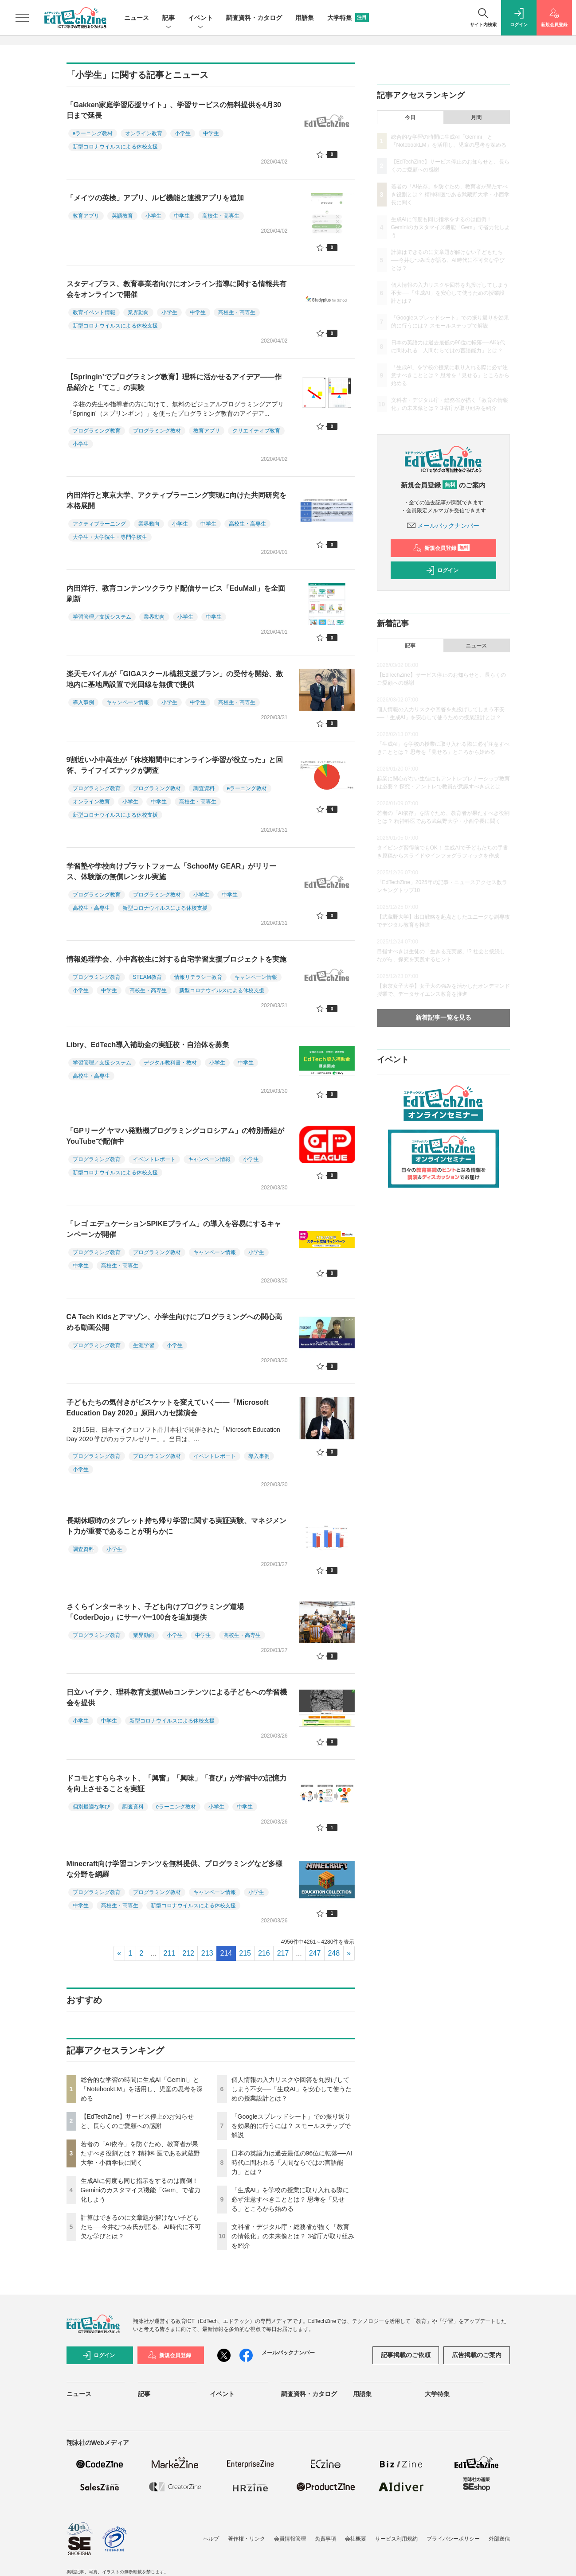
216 (264, 1953)
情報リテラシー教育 (198, 977)
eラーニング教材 (93, 133)
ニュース (136, 17)
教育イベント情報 (94, 312)
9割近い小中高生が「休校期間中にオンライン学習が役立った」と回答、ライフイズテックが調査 (175, 765)
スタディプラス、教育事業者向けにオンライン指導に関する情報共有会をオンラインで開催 (176, 289)
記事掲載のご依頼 (406, 2354)
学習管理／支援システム (102, 617)
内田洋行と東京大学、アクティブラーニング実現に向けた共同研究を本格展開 (176, 500)
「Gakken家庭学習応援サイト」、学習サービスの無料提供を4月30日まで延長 (174, 110)
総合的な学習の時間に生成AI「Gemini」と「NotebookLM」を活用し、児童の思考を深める (142, 2089)
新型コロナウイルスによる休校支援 (115, 147)
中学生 (211, 133)
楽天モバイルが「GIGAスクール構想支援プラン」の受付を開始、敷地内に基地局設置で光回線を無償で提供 (175, 679)
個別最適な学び (91, 1807)
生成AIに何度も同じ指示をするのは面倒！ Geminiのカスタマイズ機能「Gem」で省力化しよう (141, 2190)
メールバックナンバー (443, 525)
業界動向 (138, 312)
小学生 (183, 133)
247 (315, 1953)
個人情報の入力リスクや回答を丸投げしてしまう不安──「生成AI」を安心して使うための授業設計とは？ (291, 2089)
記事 (168, 18)
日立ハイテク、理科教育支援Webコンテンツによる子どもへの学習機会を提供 (177, 1697)
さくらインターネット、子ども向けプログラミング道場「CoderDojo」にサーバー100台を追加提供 (155, 1612)
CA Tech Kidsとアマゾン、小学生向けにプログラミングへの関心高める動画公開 (174, 1322)
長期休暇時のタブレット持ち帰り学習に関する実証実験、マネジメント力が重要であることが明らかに (176, 1526)
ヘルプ (211, 2539)
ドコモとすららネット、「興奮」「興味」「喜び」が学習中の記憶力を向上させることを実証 (176, 1783)
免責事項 (325, 2539)
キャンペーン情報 (127, 702)
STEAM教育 (147, 977)
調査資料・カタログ (254, 17)
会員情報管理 (290, 2539)
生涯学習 (143, 1345)
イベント (200, 18)
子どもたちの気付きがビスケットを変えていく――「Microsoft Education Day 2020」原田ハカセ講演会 (168, 1408)
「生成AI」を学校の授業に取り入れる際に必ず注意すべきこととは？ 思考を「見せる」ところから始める (290, 2199)
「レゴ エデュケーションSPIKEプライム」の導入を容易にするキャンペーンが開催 (174, 1229)
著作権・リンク (246, 2539)
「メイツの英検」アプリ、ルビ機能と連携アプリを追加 (155, 198)
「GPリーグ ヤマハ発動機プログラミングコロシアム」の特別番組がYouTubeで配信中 (176, 1136)
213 (207, 1953)
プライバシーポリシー (453, 2539)
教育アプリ (86, 216)
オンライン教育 (143, 133)
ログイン (442, 570)
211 (169, 1953)
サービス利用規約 (396, 2539)
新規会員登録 (441, 548)
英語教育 (122, 216)
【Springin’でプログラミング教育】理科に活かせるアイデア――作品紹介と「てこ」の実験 (174, 382)
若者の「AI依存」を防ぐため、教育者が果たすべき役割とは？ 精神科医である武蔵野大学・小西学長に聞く (140, 2153)
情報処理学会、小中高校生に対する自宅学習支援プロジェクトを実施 (176, 959)
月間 (476, 117)
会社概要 (355, 2539)
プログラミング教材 (157, 431)
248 (334, 1953)
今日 (410, 117)
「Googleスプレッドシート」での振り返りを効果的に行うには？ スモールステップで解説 (291, 2126)
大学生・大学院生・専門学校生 (110, 537)
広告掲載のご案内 (477, 2354)
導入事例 (83, 702)
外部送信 (499, 2539)
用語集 (304, 17)
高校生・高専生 (220, 216)
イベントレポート (154, 1159)
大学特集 (348, 17)
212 (188, 1953)
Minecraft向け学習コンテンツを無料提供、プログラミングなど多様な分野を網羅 (174, 1869)
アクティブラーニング (99, 524)
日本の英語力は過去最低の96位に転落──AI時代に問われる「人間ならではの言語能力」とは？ (292, 2162)
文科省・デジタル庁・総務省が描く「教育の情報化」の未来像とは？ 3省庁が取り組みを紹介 (293, 2236)
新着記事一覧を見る (443, 1017)
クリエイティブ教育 (256, 431)
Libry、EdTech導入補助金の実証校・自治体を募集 (148, 1044)
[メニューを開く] (22, 17)
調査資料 (204, 788)
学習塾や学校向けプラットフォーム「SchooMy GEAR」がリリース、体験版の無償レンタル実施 (172, 871)
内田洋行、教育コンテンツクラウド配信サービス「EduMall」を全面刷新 (176, 594)
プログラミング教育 (97, 431)
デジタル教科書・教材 (170, 1063)
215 (245, 1953)
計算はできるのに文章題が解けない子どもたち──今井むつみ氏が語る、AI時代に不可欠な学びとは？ (141, 2227)
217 (283, 1953)
